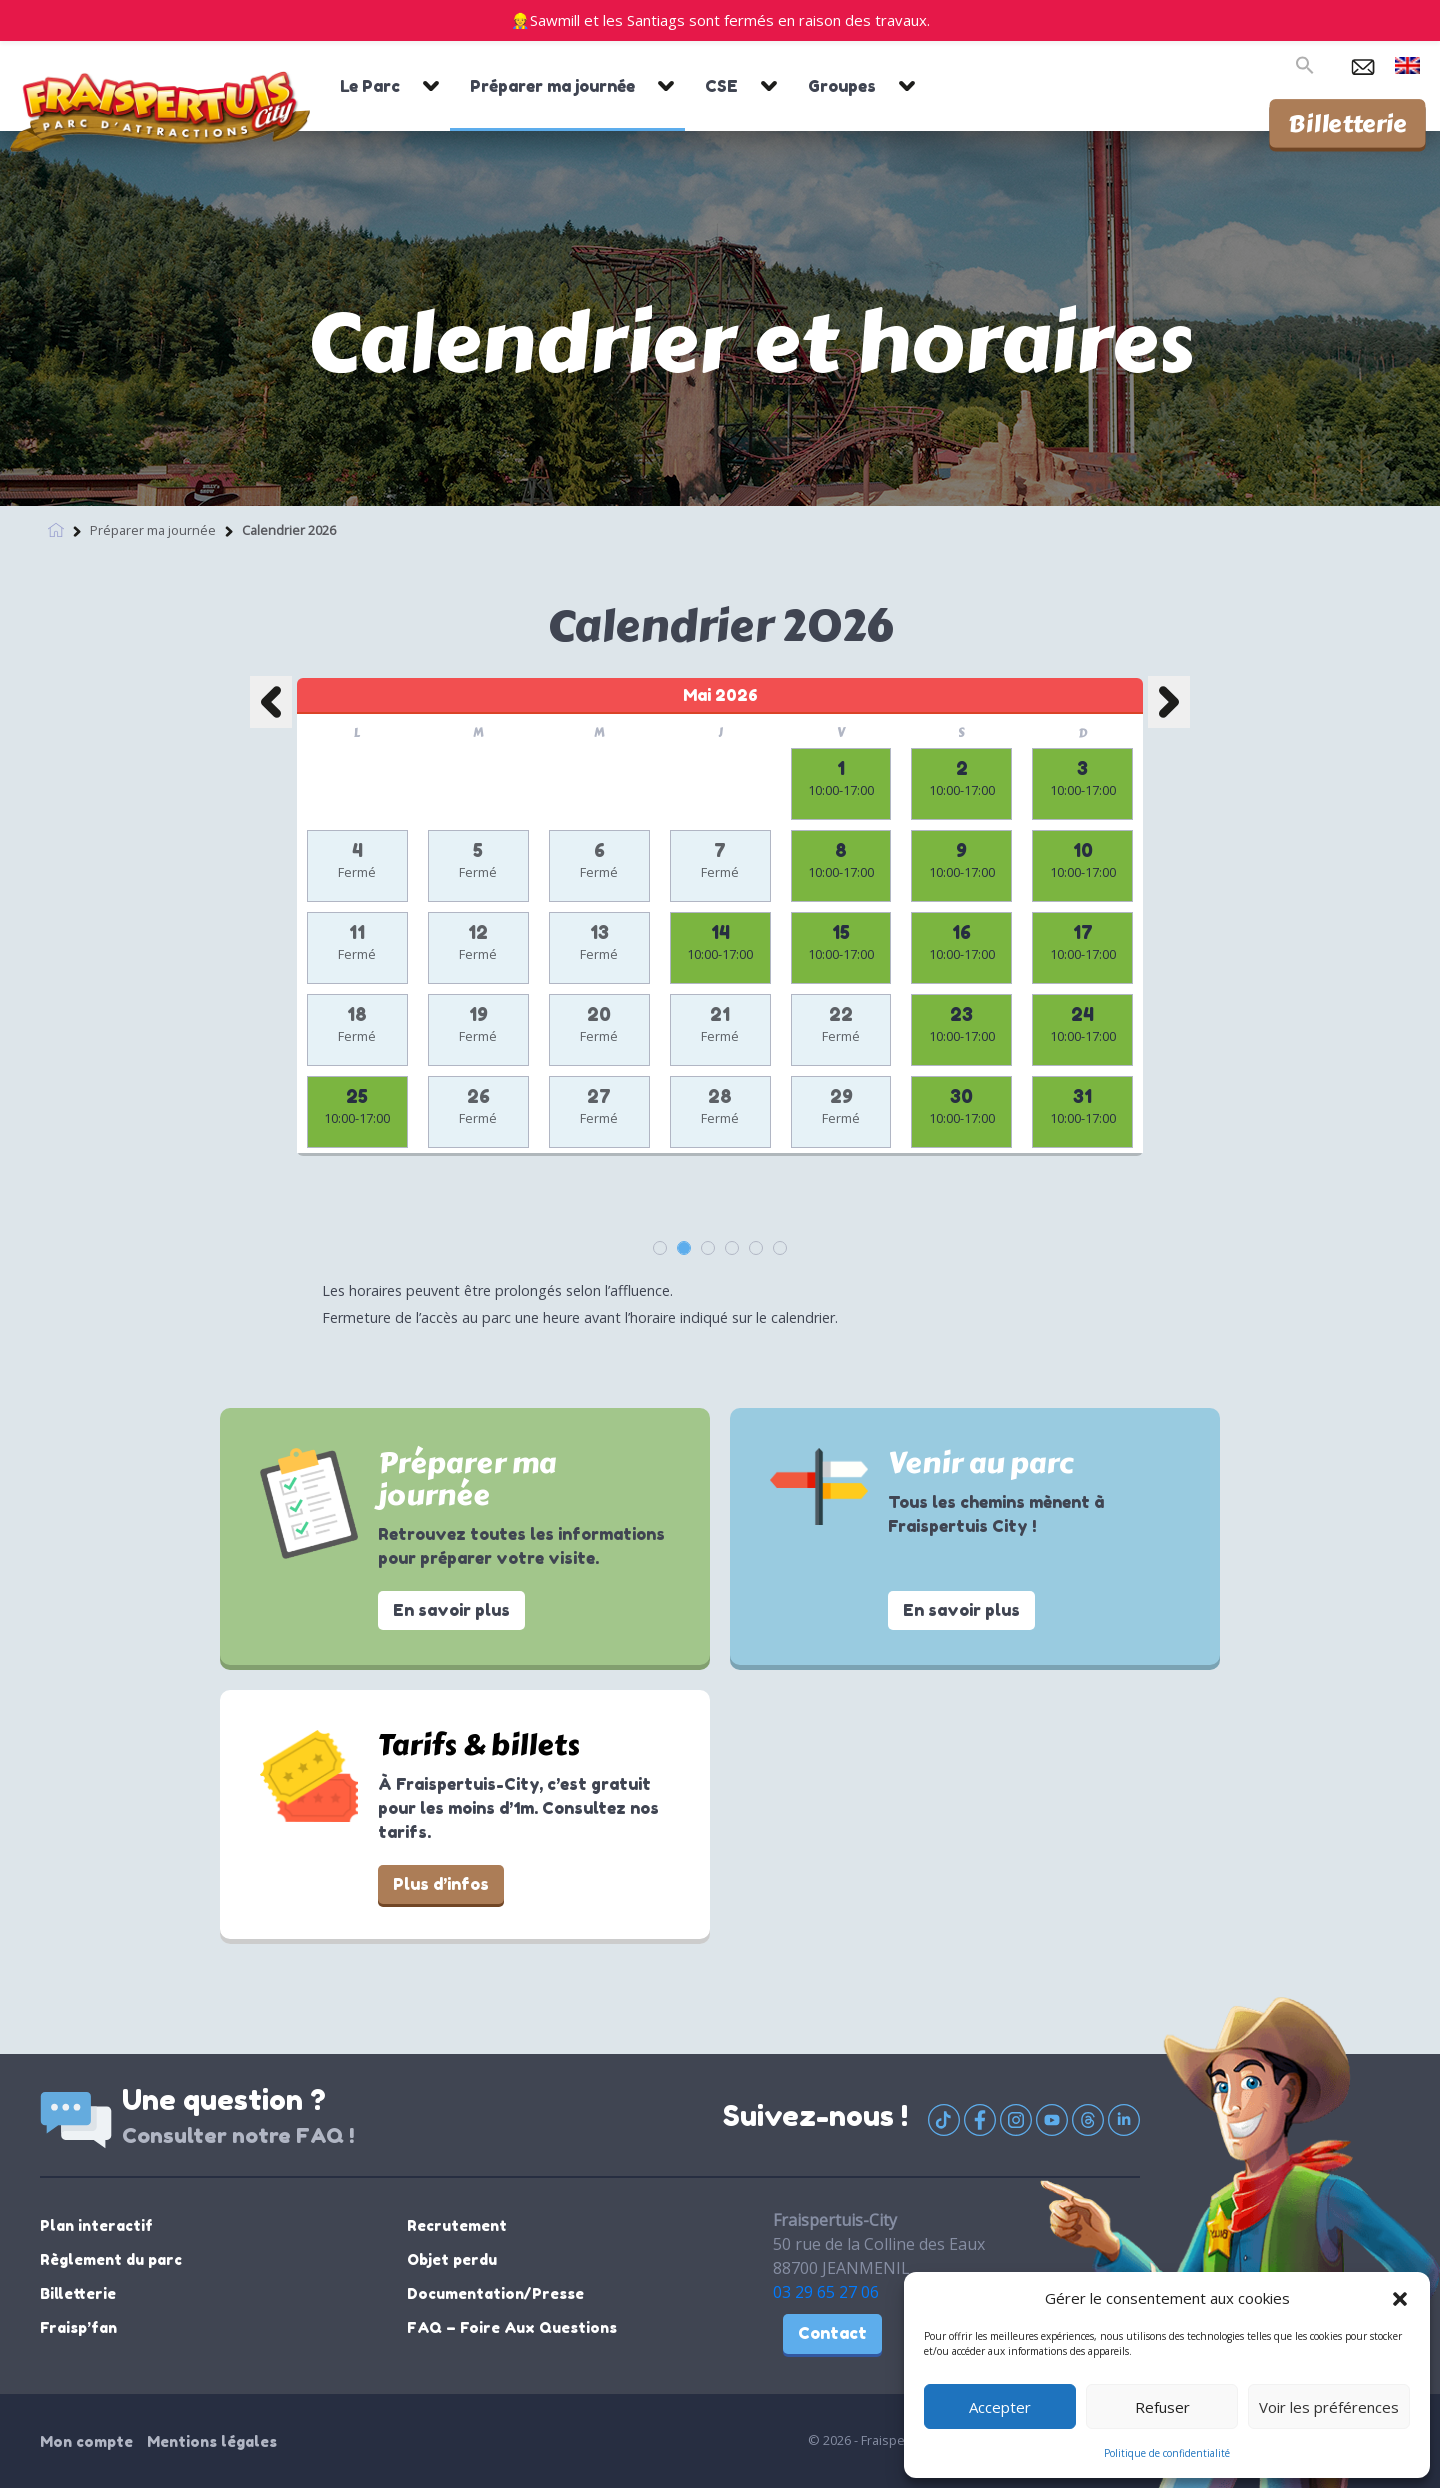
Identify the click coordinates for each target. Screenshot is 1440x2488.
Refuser (1162, 2407)
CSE (721, 86)
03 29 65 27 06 (826, 2292)
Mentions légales (212, 2441)
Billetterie (1347, 123)
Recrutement (457, 2225)
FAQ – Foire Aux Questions (512, 2327)
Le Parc (370, 86)
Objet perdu (452, 2259)
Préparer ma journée (552, 86)
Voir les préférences (1329, 2407)
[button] (1400, 2298)
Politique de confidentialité (1167, 2453)
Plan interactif (96, 2225)
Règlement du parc (111, 2259)
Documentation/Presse (495, 2293)
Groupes (842, 86)
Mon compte (86, 2441)
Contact (832, 2333)
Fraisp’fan (78, 2327)
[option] (720, 935)
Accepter (1000, 2407)
